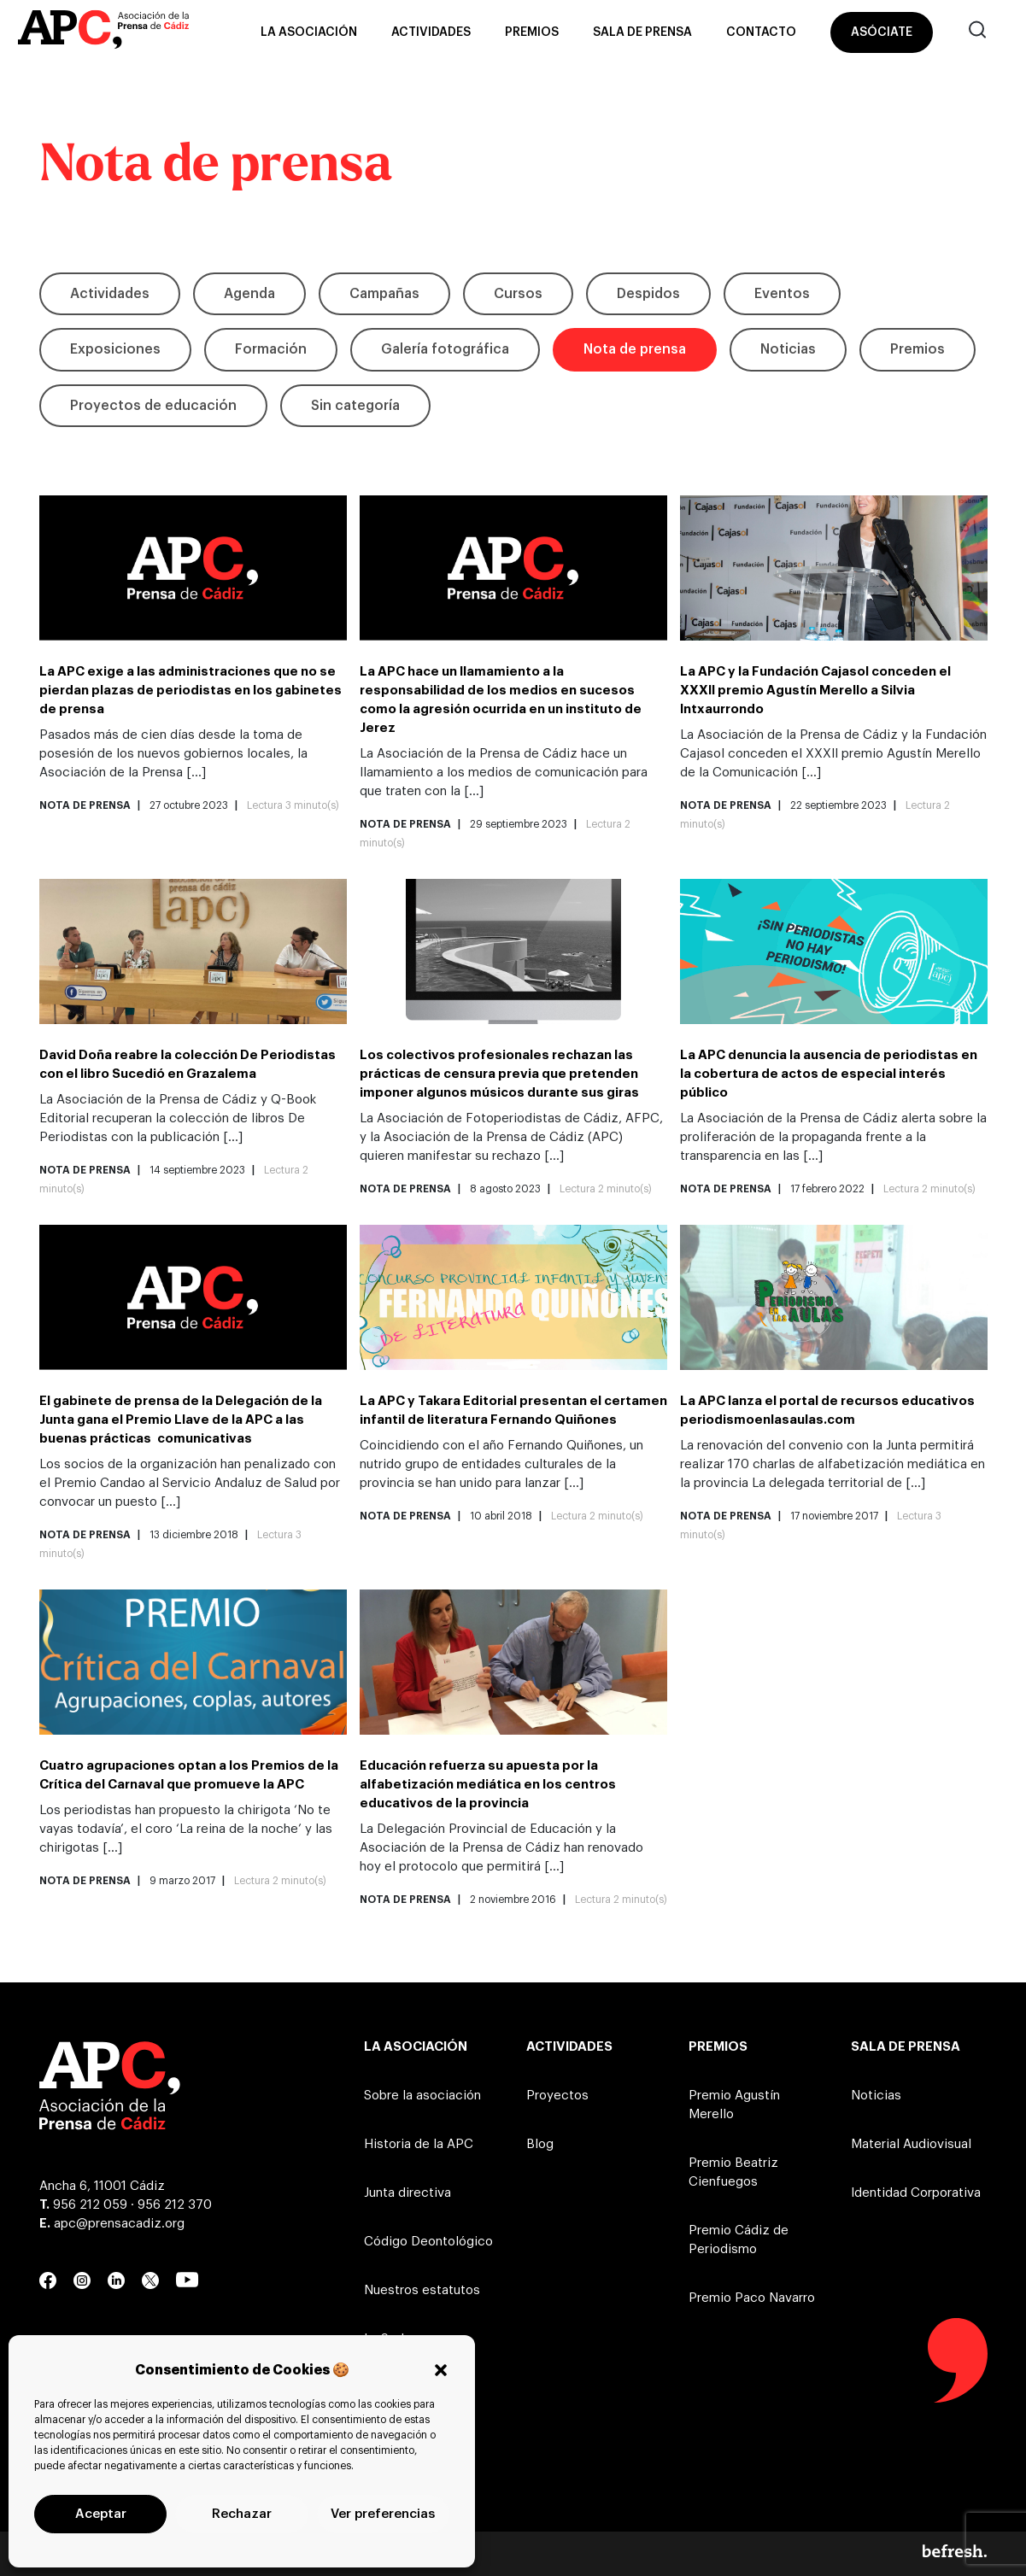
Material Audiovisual (911, 2144)
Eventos (782, 294)
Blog (540, 2144)
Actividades (431, 32)
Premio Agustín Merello (734, 2105)
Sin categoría (355, 406)
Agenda (249, 294)
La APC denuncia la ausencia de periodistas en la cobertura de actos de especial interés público (828, 1074)
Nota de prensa (634, 349)
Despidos (648, 294)
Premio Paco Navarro (752, 2298)
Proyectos (557, 2095)
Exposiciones (115, 349)
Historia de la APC (418, 2144)
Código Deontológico (428, 2241)
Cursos (518, 294)
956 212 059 (90, 2204)
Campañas (384, 294)
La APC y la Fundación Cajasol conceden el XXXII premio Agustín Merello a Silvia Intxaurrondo (815, 690)
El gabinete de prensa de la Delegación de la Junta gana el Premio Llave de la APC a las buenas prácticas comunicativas (180, 1420)
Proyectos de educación (153, 406)
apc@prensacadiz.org (119, 2223)
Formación (271, 349)
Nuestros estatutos (422, 2290)
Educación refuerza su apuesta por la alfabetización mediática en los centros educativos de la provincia (488, 1784)
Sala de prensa (642, 32)
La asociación (309, 32)
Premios (532, 32)
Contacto (761, 32)
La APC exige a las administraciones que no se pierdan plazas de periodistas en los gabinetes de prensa (190, 690)
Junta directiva (407, 2193)
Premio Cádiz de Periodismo (739, 2240)
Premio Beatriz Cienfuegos (733, 2172)
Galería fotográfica (445, 349)
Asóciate (881, 32)
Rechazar (242, 2514)
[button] (440, 2370)
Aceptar (100, 2514)
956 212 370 (175, 2204)
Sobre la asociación (422, 2095)
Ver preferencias (383, 2514)
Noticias (788, 349)
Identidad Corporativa (916, 2193)
